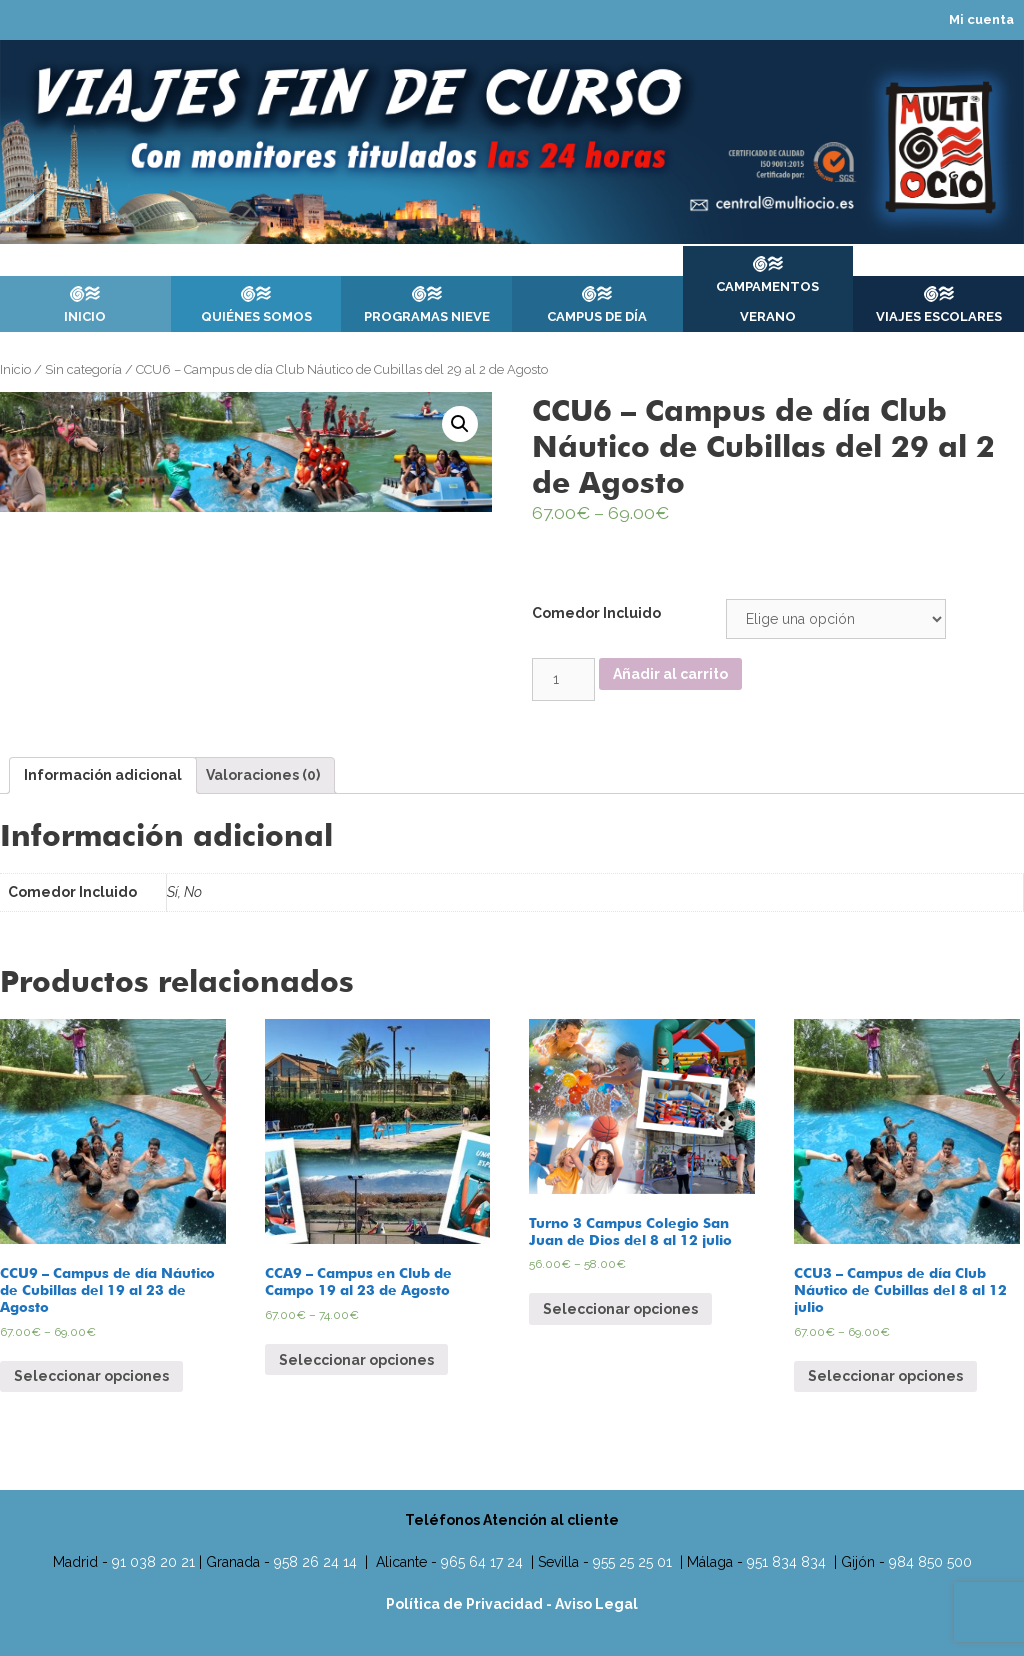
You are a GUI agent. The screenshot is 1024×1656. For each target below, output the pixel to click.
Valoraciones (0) (263, 775)
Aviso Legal (596, 1604)
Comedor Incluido (596, 613)
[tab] (103, 775)
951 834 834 (786, 1562)
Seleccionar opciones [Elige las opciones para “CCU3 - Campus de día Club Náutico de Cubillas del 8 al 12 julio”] (885, 1376)
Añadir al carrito (670, 674)
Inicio (15, 369)
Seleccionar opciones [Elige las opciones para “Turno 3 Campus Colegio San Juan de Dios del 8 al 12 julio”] (620, 1309)
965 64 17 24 (482, 1562)
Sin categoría (83, 369)
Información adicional (103, 775)
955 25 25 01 (632, 1562)
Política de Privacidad (466, 1604)
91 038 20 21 (153, 1562)
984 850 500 (930, 1562)
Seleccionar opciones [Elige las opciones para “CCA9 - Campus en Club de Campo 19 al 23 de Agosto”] (356, 1360)
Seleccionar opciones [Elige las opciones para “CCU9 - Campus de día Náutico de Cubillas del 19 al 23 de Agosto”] (91, 1376)
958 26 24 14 (315, 1562)
